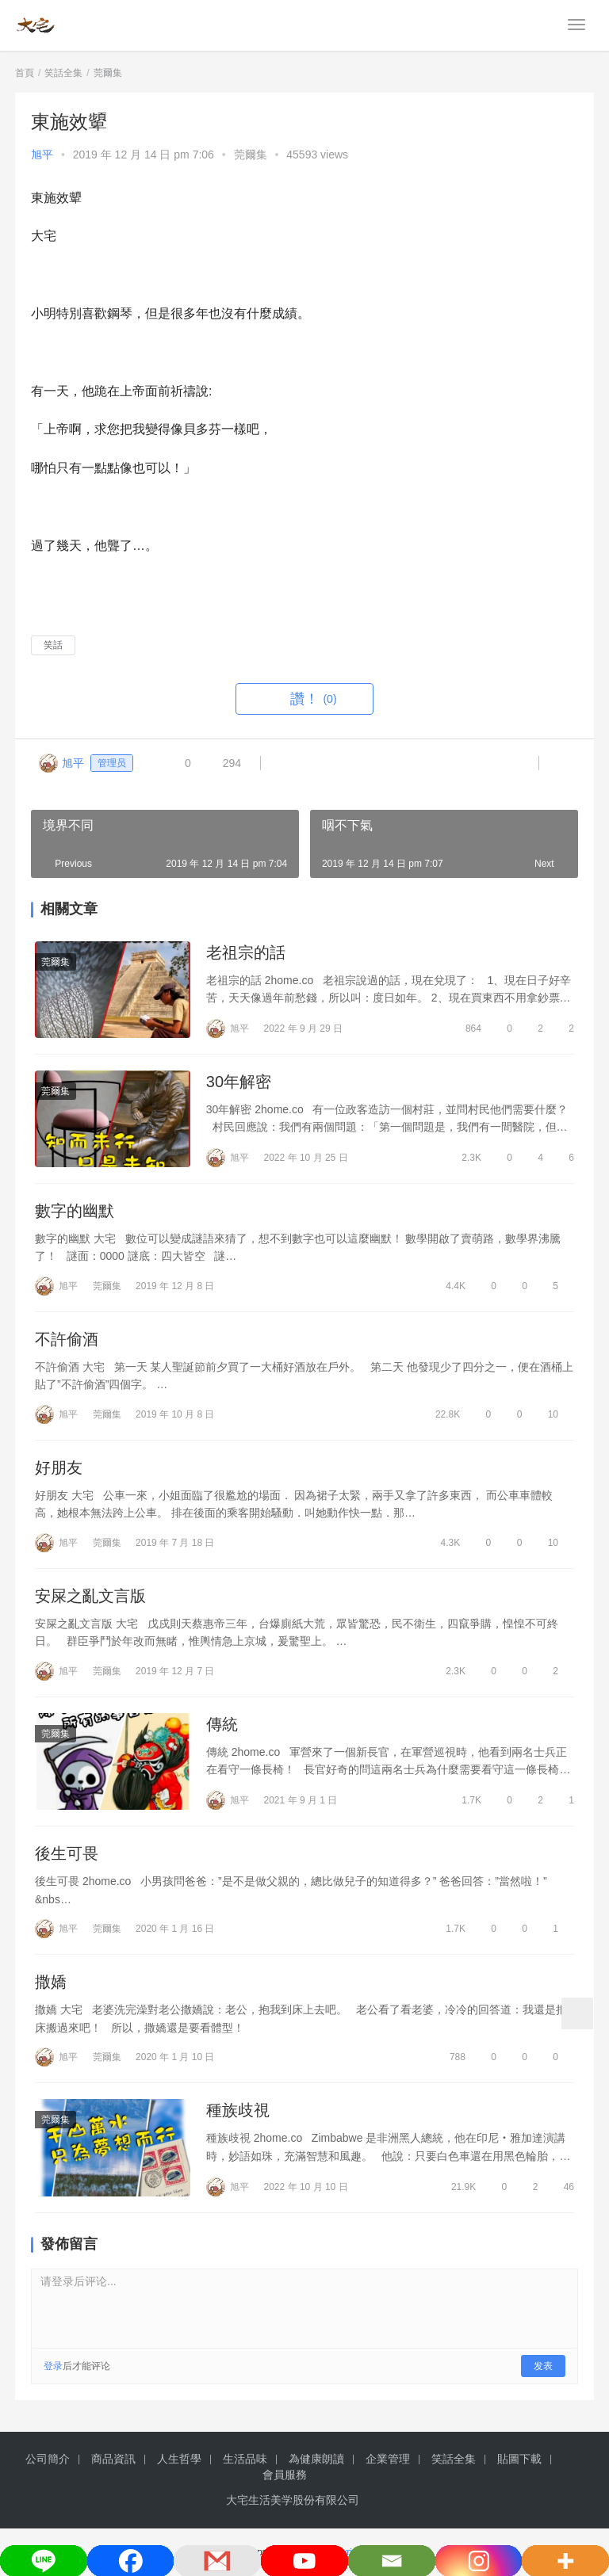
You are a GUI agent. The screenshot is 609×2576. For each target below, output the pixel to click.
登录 (53, 2366)
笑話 (53, 645)
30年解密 (238, 1081)
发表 (543, 2366)
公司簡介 (47, 2458)
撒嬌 (51, 1982)
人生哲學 (179, 2458)
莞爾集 (250, 154)
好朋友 (58, 1467)
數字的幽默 (74, 1210)
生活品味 (245, 2458)
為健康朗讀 (316, 2458)
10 (546, 1414)
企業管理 (388, 2458)
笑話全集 (453, 2458)
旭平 (42, 154)
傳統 (222, 1724)
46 (562, 2186)
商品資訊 (113, 2458)
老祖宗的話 (245, 952)
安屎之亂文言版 (90, 1596)
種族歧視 (238, 2111)
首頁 (24, 72)
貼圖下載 (519, 2458)
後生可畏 (66, 1854)
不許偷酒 (66, 1339)
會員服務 (284, 2474)
